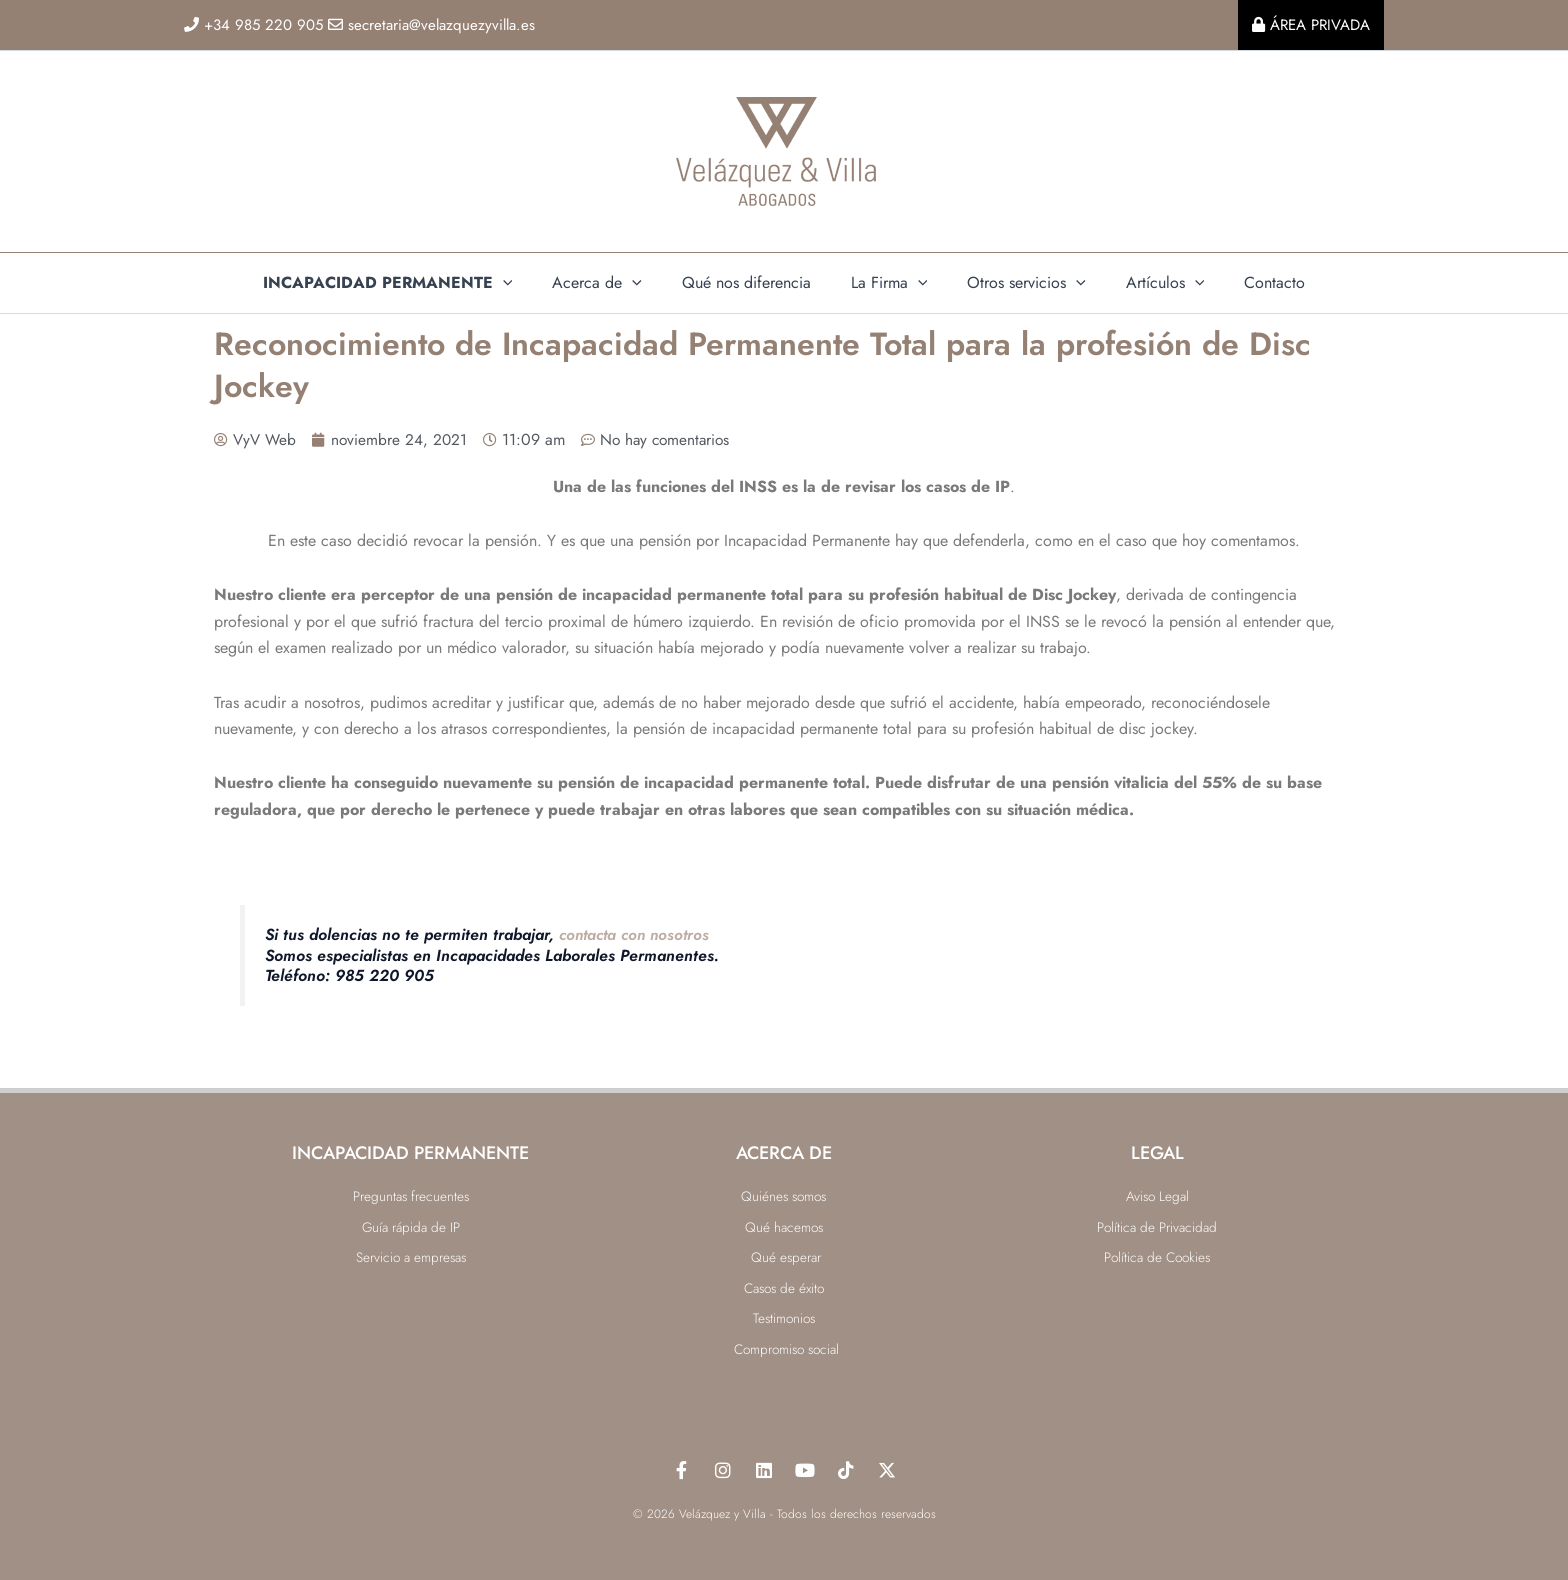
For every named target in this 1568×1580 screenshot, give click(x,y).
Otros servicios (1018, 283)
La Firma (889, 283)
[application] (527, 283)
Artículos (1149, 283)
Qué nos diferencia (754, 282)
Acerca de (613, 283)
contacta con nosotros (638, 934)
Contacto (1250, 282)
